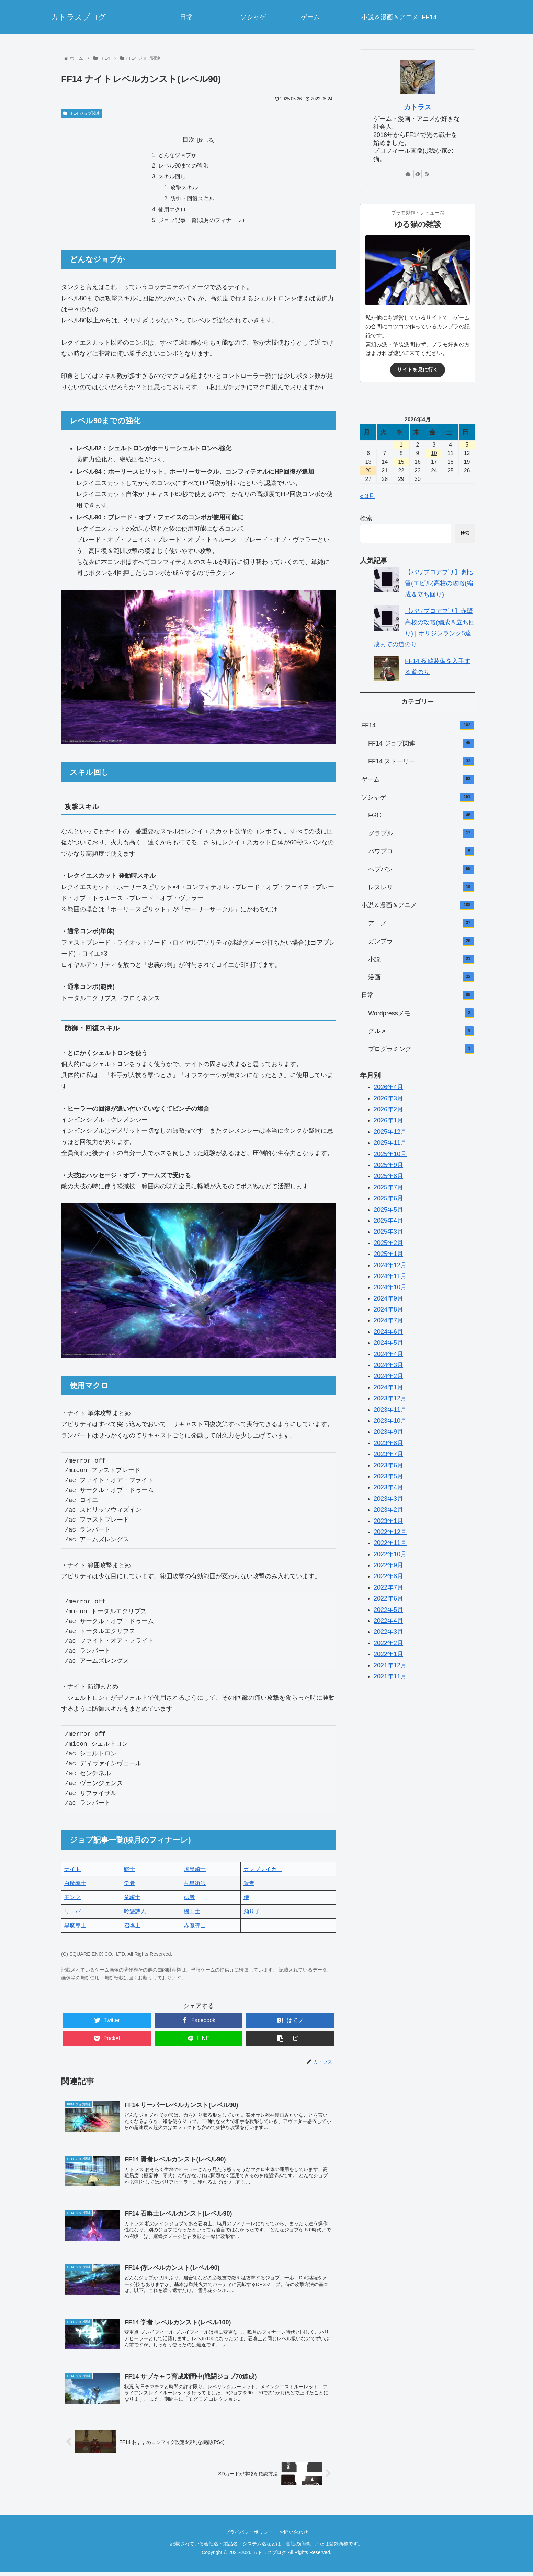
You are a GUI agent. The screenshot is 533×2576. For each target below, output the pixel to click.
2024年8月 (388, 1309)
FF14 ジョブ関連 (81, 113)
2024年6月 (388, 1331)
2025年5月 (388, 1209)
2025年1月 (388, 1253)
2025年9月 (388, 1165)
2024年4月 (388, 1354)
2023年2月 (388, 1509)
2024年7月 (388, 1320)
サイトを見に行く (417, 369)
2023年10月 (390, 1420)
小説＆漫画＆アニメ (417, 905)
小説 (421, 959)
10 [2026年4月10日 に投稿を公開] (434, 453)
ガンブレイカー (262, 1870)
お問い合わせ (294, 2536)
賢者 (248, 1884)
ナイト (72, 1870)
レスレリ (421, 887)
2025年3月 (388, 1231)
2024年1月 (388, 1387)
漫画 (421, 977)
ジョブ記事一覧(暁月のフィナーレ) (201, 222)
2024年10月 (390, 1287)
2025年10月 (390, 1154)
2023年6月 (388, 1465)
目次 (188, 139)
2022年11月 (390, 1542)
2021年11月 (390, 1676)
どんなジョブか (177, 155)
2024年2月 (388, 1376)
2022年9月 (388, 1565)
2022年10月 (390, 1554)
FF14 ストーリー (421, 761)
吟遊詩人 (135, 1913)
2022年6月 (388, 1598)
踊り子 (251, 1913)
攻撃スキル (184, 188)
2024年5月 (388, 1342)
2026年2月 (388, 1109)
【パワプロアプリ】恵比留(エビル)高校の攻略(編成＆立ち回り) (439, 583)
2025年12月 (390, 1131)
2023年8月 (388, 1443)
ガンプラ (421, 941)
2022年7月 (388, 1587)
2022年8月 (388, 1576)
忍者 (189, 1899)
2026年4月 (388, 1087)
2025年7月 (388, 1187)
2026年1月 (388, 1120)
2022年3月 (388, 1631)
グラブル (421, 833)
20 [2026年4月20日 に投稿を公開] (368, 470)
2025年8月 (388, 1176)
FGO (421, 815)
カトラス (417, 107)
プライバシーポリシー (249, 2536)
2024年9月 (388, 1298)
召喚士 (132, 1927)
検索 (366, 518)
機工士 (192, 1913)
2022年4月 (388, 1620)
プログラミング (421, 1049)
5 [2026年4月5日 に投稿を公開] (466, 445)
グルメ (421, 1031)
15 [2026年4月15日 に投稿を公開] (401, 462)
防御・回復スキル (192, 199)
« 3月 (367, 496)
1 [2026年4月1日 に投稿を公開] (401, 445)
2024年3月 (388, 1365)
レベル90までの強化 (183, 166)
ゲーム (417, 779)
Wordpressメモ (421, 1013)
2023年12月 (390, 1398)
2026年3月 (388, 1098)
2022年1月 (388, 1654)
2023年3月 (388, 1498)
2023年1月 (388, 1520)
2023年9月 (388, 1431)
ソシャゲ (417, 797)
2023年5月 (388, 1476)
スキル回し (172, 177)
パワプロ (421, 851)
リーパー (75, 1913)
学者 (129, 1884)
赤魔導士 (195, 1927)
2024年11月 (390, 1276)
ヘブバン (421, 869)
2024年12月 (390, 1265)
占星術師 (195, 1884)
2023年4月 (388, 1487)
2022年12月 (390, 1531)
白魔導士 (75, 1884)
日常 (417, 995)
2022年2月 (388, 1643)
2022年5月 (388, 1609)
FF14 (417, 725)
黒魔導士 (75, 1927)
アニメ (421, 923)
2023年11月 (390, 1409)
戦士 (129, 1870)
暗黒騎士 (195, 1870)
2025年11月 (390, 1142)
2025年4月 (388, 1220)
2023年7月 (388, 1454)
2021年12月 (390, 1665)
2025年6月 (388, 1198)
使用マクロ (172, 211)
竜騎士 (132, 1899)
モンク (72, 1899)
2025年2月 (388, 1242)
